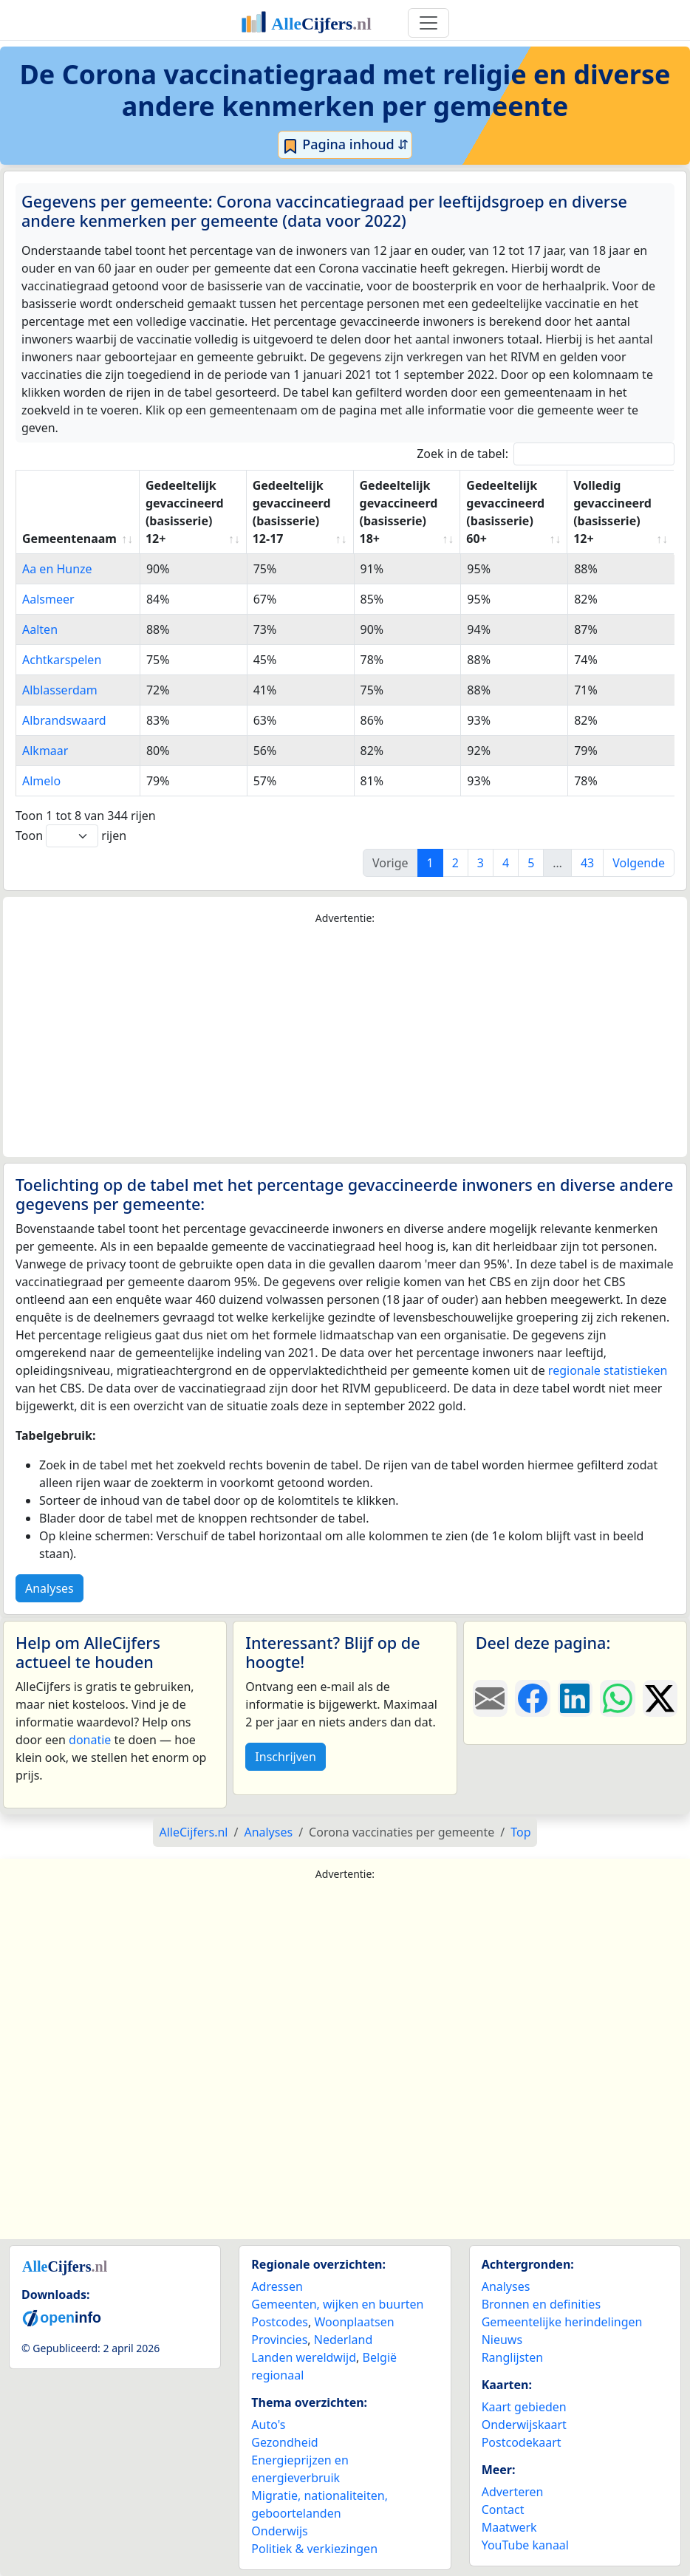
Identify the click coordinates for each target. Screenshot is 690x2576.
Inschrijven (285, 1757)
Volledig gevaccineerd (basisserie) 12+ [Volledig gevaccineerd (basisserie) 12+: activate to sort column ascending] (612, 512)
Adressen (277, 2286)
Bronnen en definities (541, 2304)
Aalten (40, 629)
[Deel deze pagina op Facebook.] (532, 1698)
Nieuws (502, 2339)
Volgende (638, 863)
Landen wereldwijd (303, 2357)
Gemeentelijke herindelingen (562, 2322)
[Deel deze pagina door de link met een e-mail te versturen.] (490, 1698)
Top (520, 1832)
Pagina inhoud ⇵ (345, 144)
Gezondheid (284, 2442)
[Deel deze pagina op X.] (660, 1698)
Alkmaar (45, 750)
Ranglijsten (512, 2357)
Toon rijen (71, 835)
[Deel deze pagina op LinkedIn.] (575, 1698)
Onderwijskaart (524, 2424)
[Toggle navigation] (428, 23)
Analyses (49, 1588)
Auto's (268, 2424)
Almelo (41, 781)
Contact (503, 2509)
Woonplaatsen (354, 2322)
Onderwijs (279, 2531)
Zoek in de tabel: (545, 454)
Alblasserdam (60, 690)
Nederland (343, 2339)
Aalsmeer (48, 599)
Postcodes (279, 2322)
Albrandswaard (64, 720)
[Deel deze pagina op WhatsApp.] (617, 1698)
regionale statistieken (608, 1370)
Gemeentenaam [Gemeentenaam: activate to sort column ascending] (69, 538)
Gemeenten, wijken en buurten (337, 2304)
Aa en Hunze (57, 569)
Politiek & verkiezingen (314, 2549)
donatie (90, 1740)
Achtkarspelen (61, 660)
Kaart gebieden (524, 2407)
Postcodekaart (521, 2442)
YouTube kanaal (525, 2545)
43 (587, 863)
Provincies (279, 2339)
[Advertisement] (345, 1041)
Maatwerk (509, 2527)
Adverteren (513, 2492)
